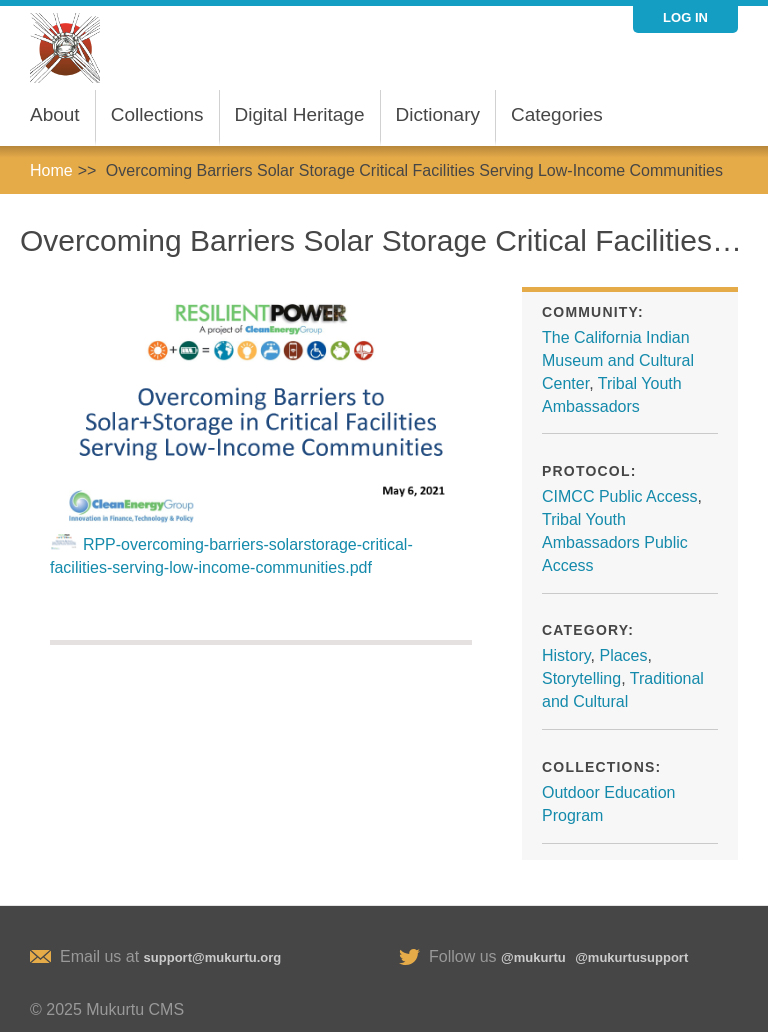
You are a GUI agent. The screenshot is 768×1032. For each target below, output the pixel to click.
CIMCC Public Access (620, 496)
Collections (157, 114)
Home (51, 170)
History (566, 655)
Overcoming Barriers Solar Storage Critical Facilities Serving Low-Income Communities (414, 170)
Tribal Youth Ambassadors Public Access (615, 542)
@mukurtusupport (631, 957)
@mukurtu (533, 957)
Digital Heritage (300, 114)
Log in (685, 17)
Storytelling (581, 678)
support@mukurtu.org (213, 957)
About (55, 114)
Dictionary (438, 114)
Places (623, 655)
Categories (557, 114)
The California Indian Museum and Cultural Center (618, 360)
